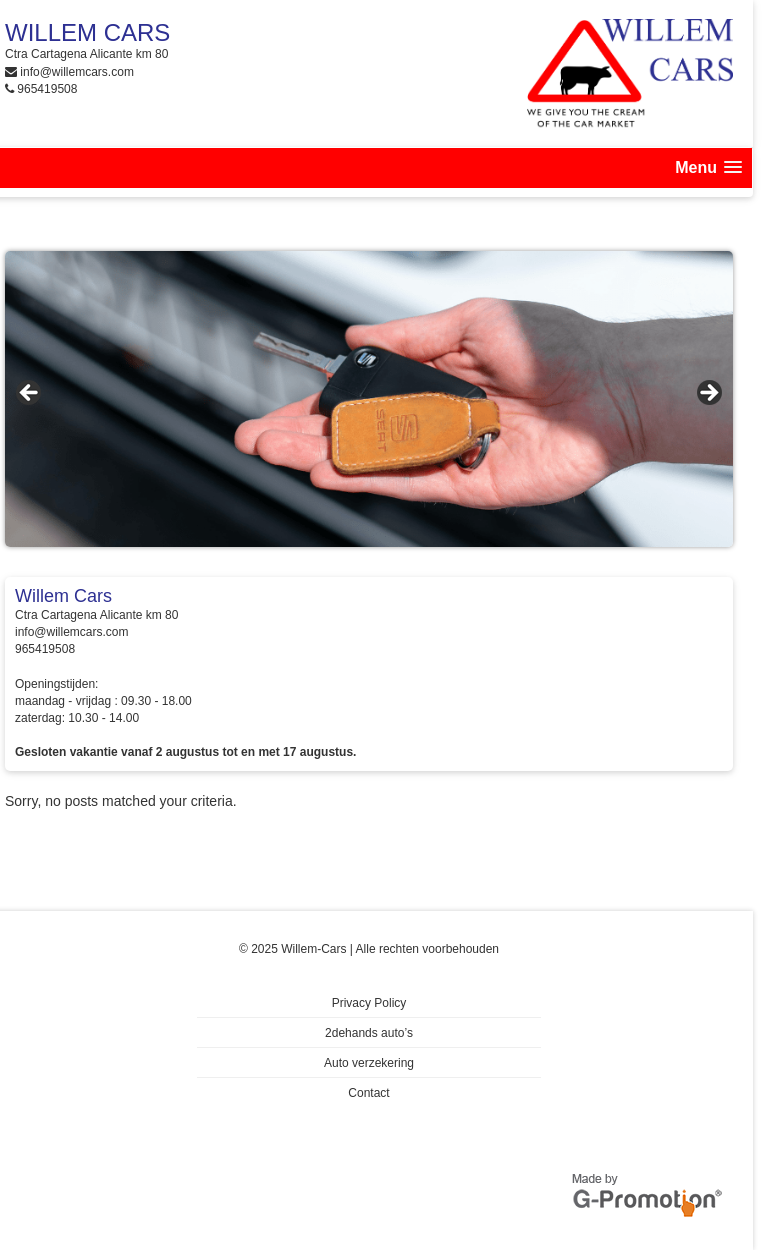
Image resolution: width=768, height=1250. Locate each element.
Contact (368, 1093)
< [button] (30, 394)
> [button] (708, 394)
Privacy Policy (369, 1003)
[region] (369, 399)
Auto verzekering (369, 1063)
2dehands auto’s (369, 1033)
